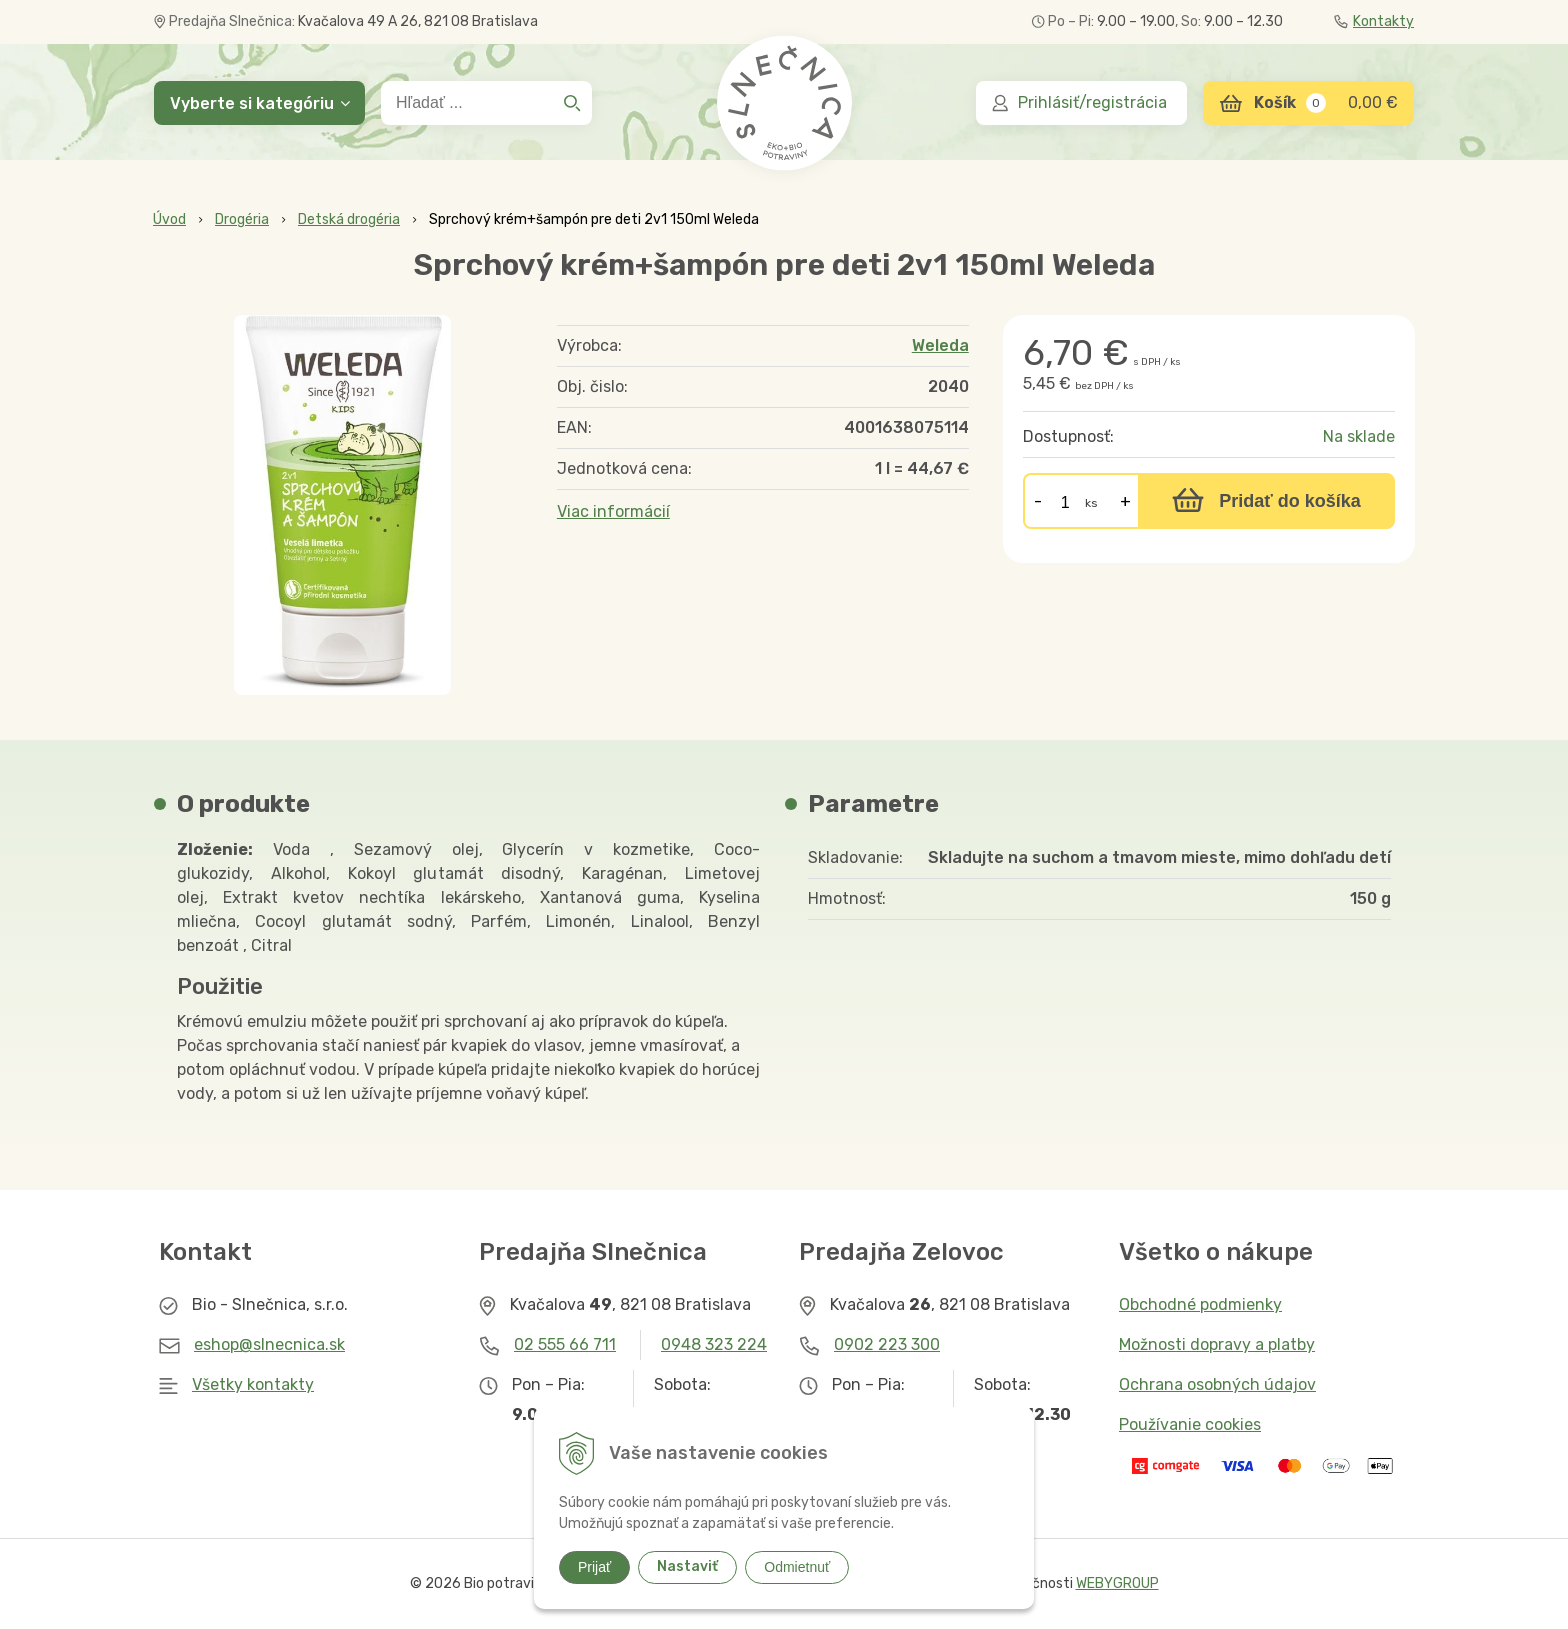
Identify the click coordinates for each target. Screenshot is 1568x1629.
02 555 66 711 (565, 1344)
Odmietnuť (797, 1567)
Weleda (940, 345)
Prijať (594, 1567)
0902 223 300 (887, 1344)
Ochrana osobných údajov (1217, 1384)
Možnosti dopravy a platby (1217, 1344)
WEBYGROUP (1117, 1583)
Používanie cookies (1190, 1424)
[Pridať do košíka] (1266, 501)
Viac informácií (613, 511)
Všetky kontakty (253, 1384)
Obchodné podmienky (1200, 1304)
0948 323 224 (714, 1344)
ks (1091, 503)
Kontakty (1374, 21)
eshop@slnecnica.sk (269, 1344)
